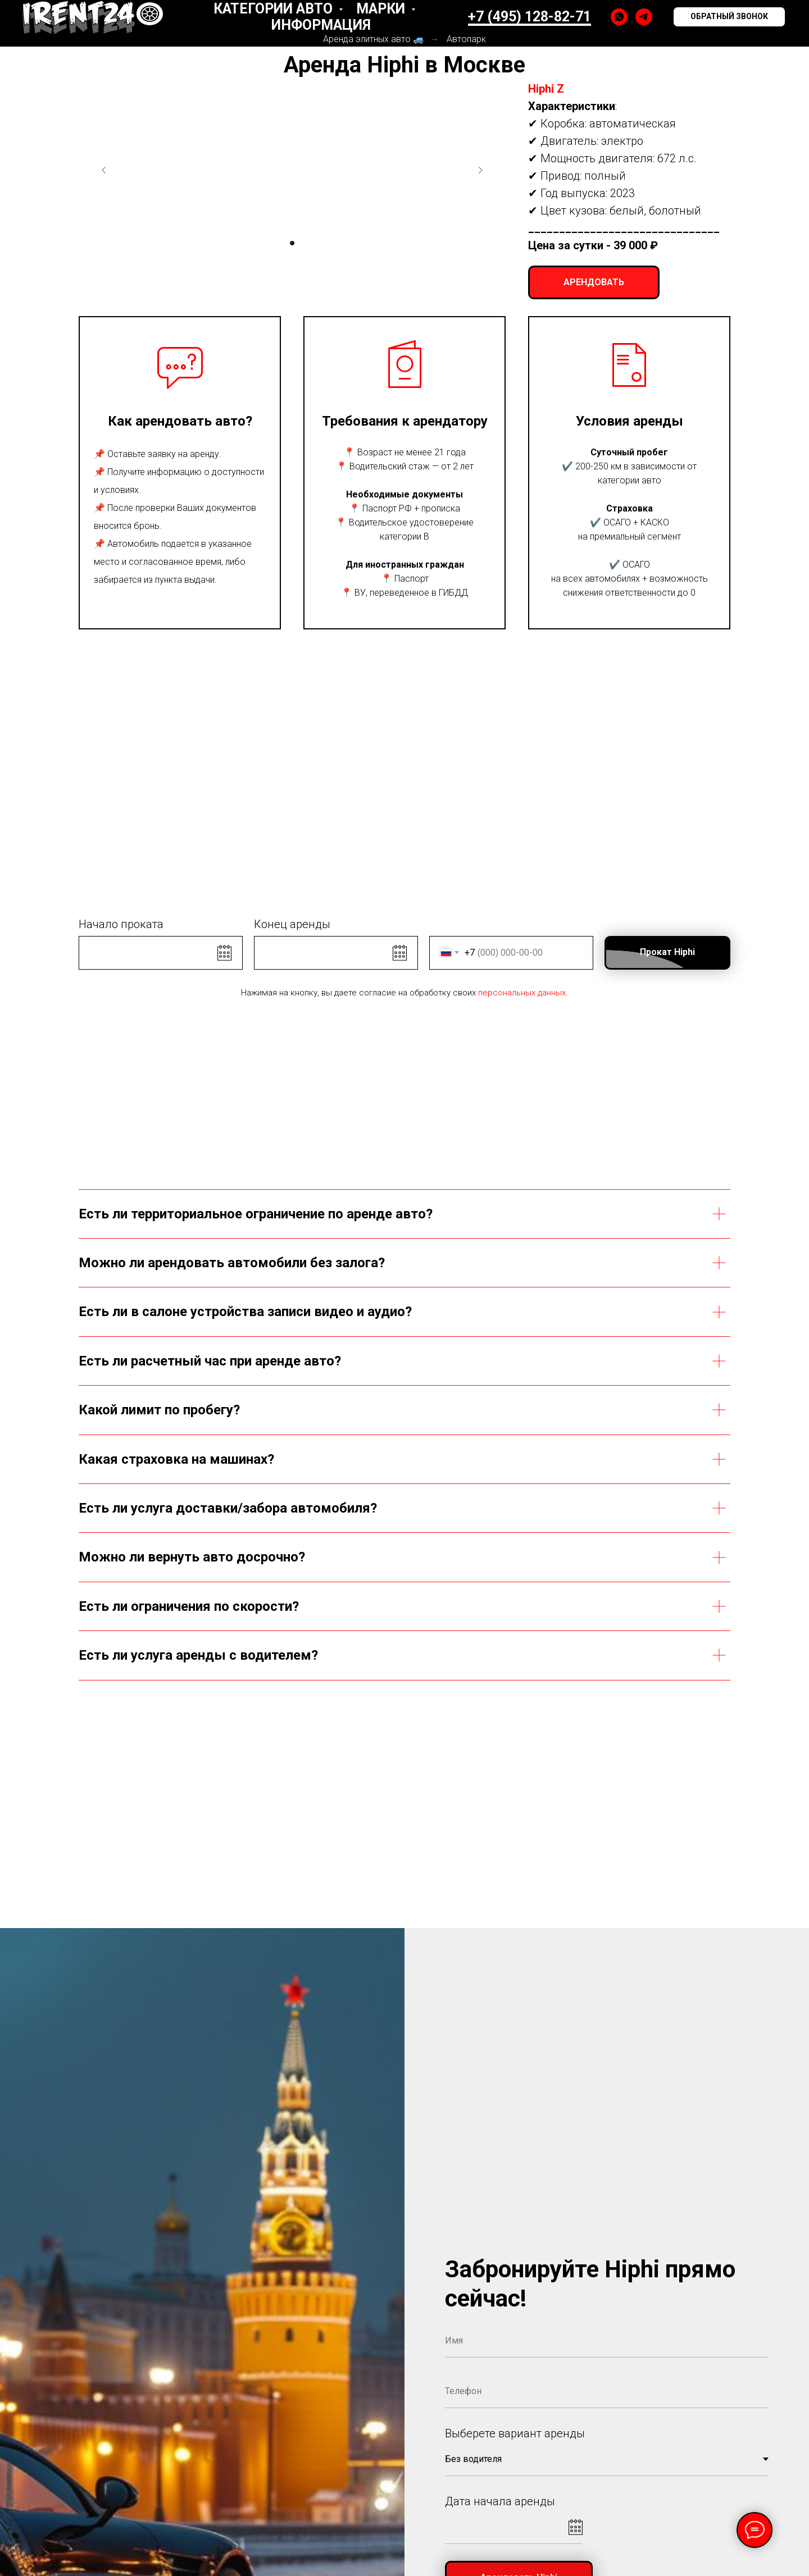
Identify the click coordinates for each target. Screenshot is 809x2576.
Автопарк (466, 39)
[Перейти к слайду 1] (292, 243)
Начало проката (121, 924)
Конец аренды (292, 924)
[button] (729, 17)
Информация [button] (321, 25)
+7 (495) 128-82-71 (529, 16)
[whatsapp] (619, 16)
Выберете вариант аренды (515, 2433)
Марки (382, 9)
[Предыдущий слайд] (104, 170)
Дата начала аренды (500, 2501)
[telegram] (643, 16)
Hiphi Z (546, 88)
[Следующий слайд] (480, 170)
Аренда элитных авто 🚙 (373, 39)
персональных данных (522, 993)
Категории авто (274, 9)
